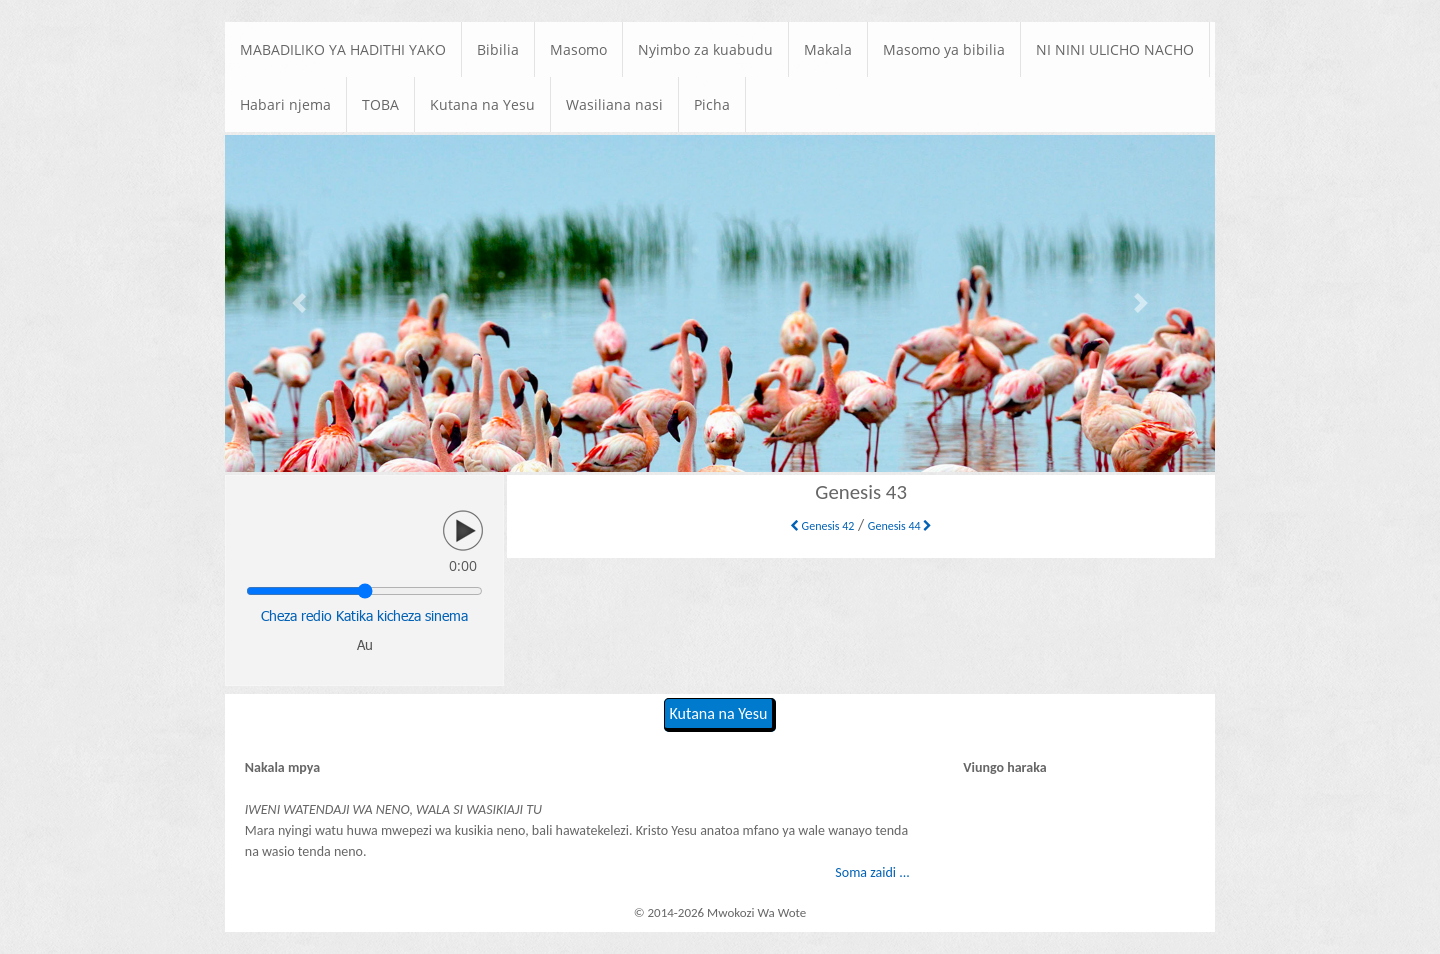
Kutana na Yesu (482, 104)
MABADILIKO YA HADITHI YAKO (343, 49)
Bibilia (498, 49)
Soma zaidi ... (872, 872)
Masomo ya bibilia (944, 49)
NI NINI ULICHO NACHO (1115, 49)
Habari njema (285, 104)
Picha (712, 104)
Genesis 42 (822, 526)
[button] (299, 303)
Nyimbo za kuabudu (705, 49)
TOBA (380, 104)
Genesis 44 (900, 526)
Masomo (578, 49)
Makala (828, 49)
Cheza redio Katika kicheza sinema (364, 615)
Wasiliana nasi (614, 104)
